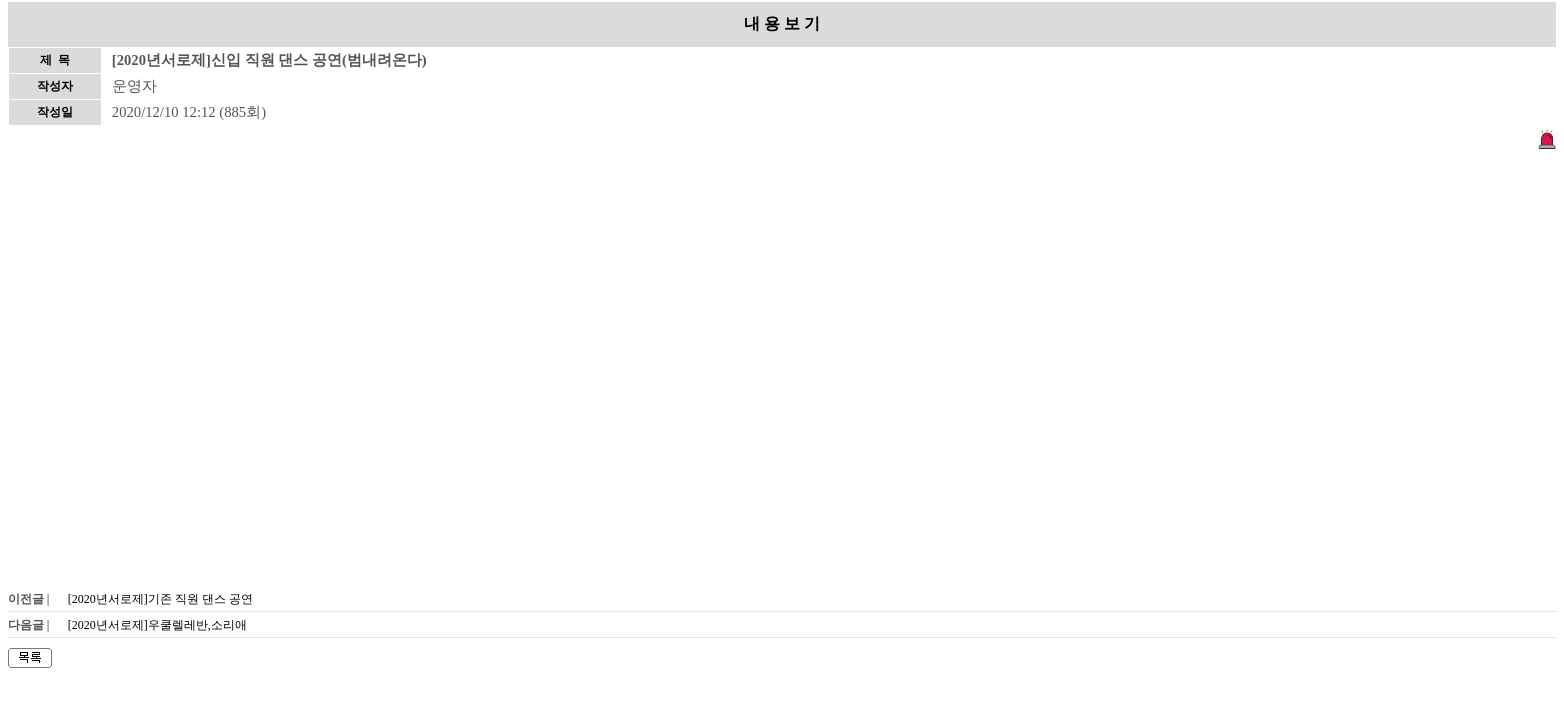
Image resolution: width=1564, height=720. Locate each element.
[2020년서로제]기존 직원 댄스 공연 (160, 599)
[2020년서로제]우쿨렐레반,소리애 (157, 625)
